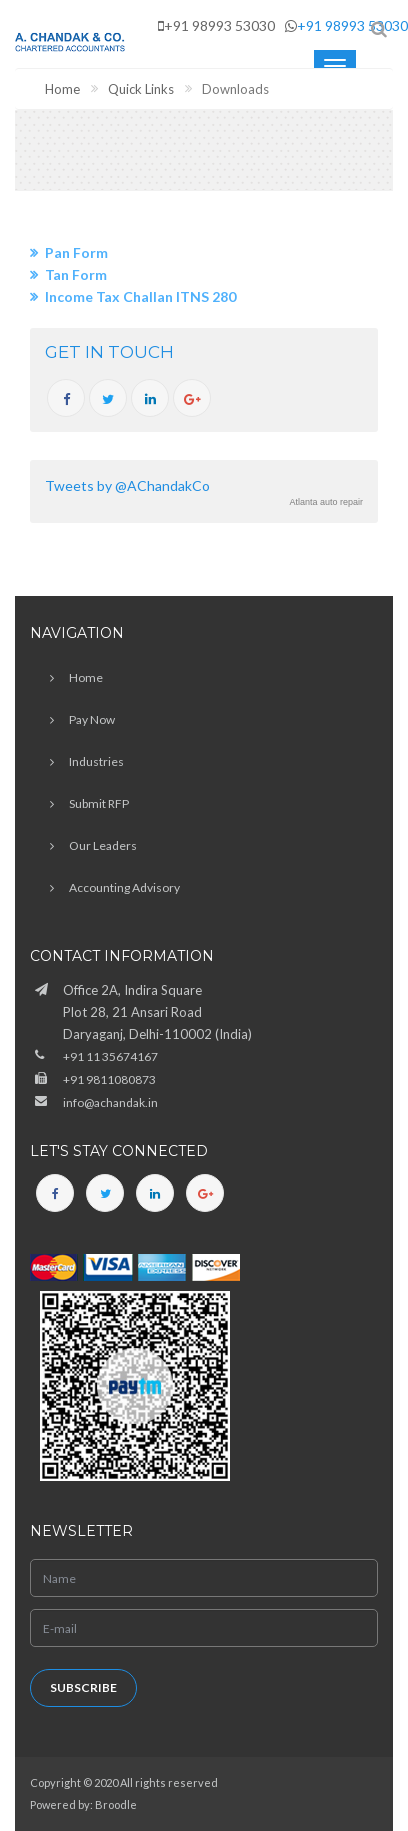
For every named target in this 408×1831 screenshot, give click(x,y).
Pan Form (76, 252)
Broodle (116, 1804)
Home (62, 89)
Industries (96, 761)
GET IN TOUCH (109, 352)
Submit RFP (99, 803)
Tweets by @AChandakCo (127, 485)
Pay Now (92, 719)
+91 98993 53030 (352, 25)
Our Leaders (103, 845)
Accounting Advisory (124, 887)
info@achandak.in (110, 1102)
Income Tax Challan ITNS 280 (140, 296)
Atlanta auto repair (326, 502)
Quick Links (141, 89)
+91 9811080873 (109, 1079)
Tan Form (76, 274)
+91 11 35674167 (110, 1056)
